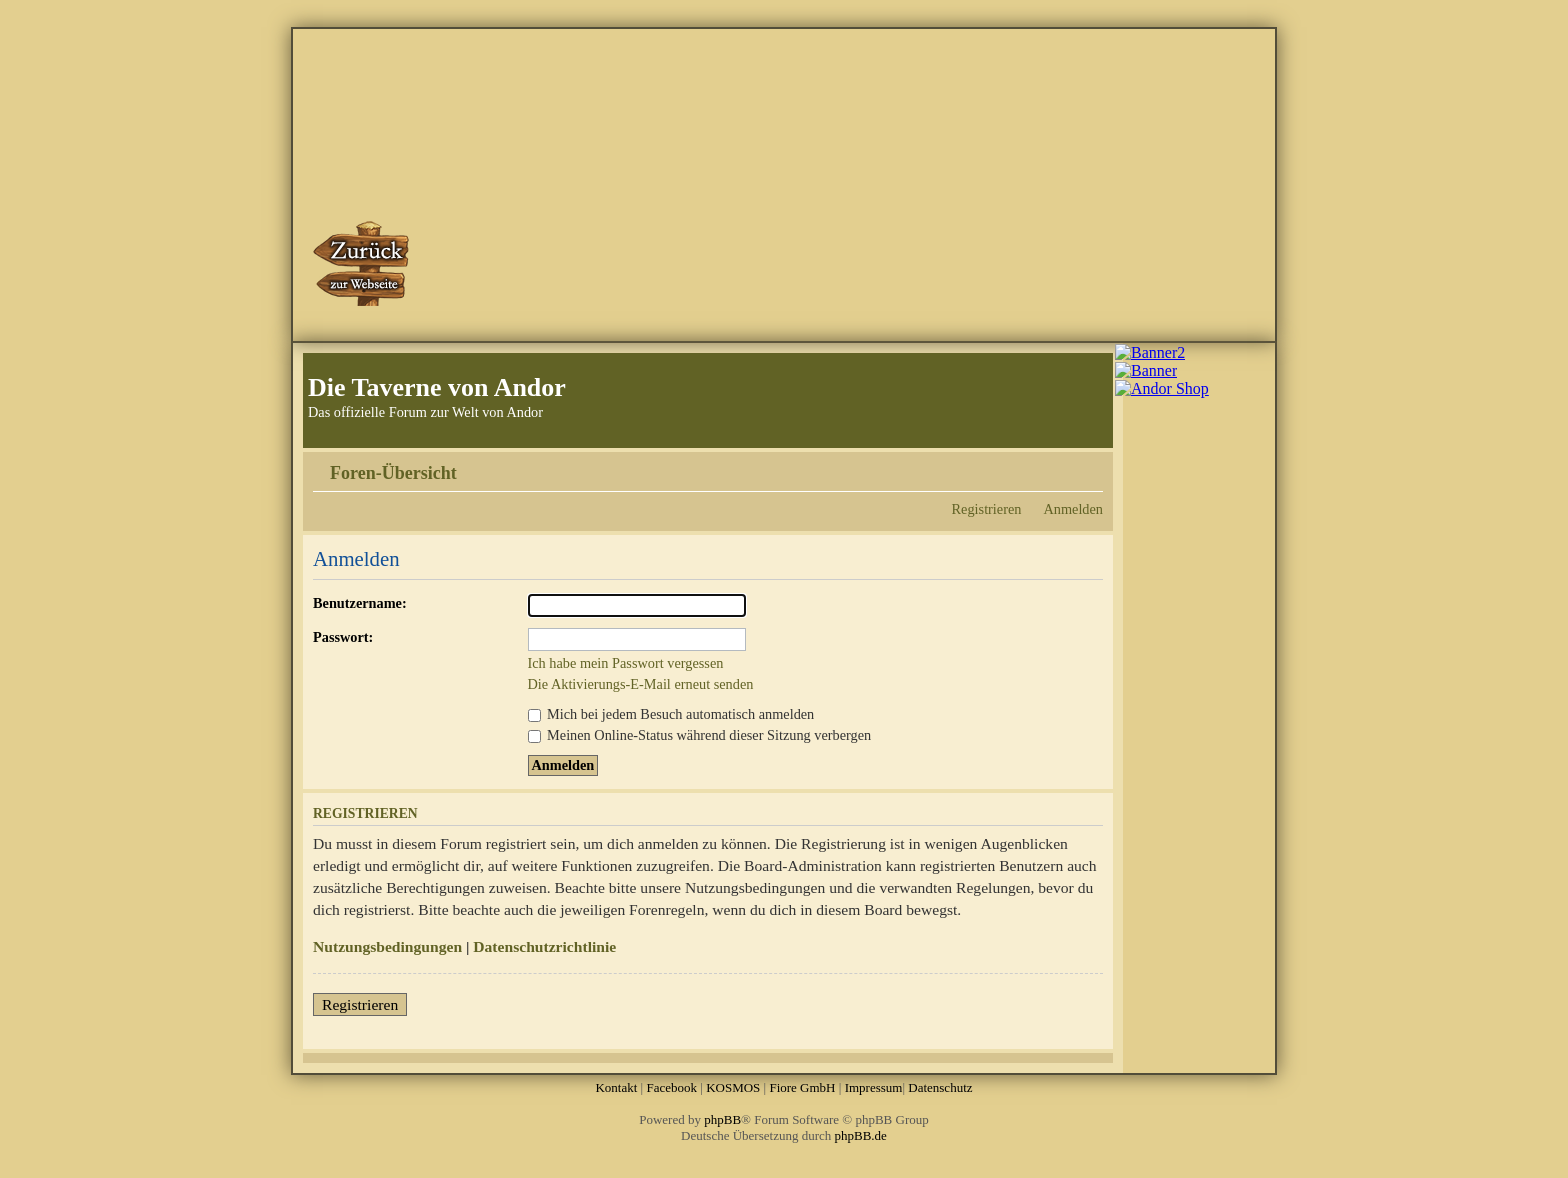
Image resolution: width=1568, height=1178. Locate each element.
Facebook (671, 1087)
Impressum (874, 1087)
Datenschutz (940, 1087)
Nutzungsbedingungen (387, 946)
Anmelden (1073, 509)
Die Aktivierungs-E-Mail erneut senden (641, 684)
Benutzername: (360, 603)
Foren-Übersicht (393, 473)
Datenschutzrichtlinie (544, 946)
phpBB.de (861, 1135)
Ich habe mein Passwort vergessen (626, 663)
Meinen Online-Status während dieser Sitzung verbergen (700, 735)
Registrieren (987, 509)
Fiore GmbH (802, 1087)
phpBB (722, 1119)
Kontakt (616, 1087)
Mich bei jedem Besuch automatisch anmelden (671, 714)
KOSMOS (733, 1087)
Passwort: (343, 637)
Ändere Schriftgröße (1088, 466)
